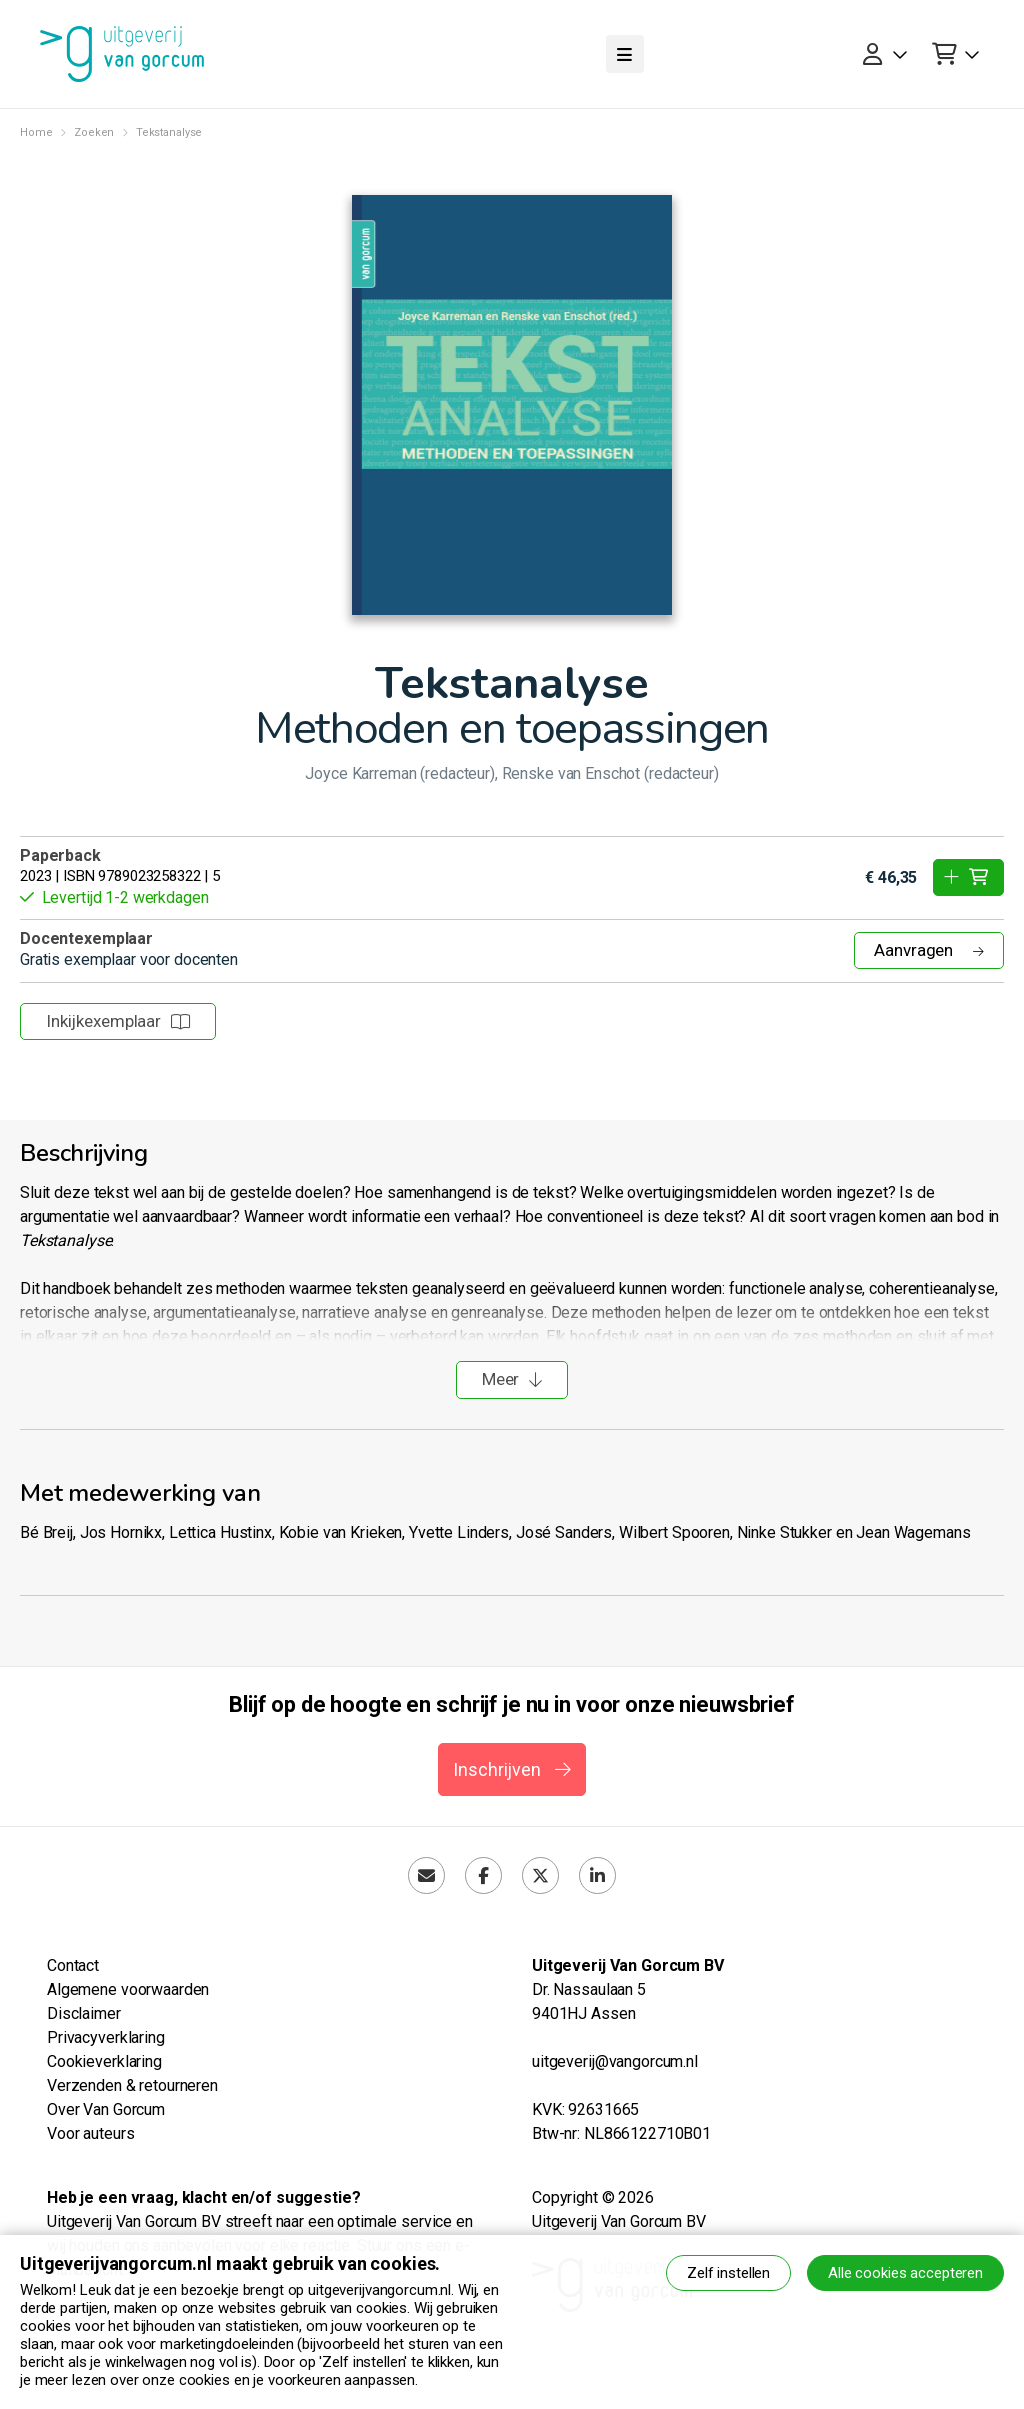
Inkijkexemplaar (118, 1021)
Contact (73, 1965)
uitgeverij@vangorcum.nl (615, 2061)
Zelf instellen (728, 2273)
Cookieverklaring (104, 2061)
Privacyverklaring (106, 2037)
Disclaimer (84, 2013)
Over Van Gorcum (106, 2109)
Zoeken (94, 132)
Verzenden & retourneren (132, 2085)
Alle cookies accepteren (905, 2273)
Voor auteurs (90, 2133)
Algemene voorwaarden (128, 1989)
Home (36, 132)
